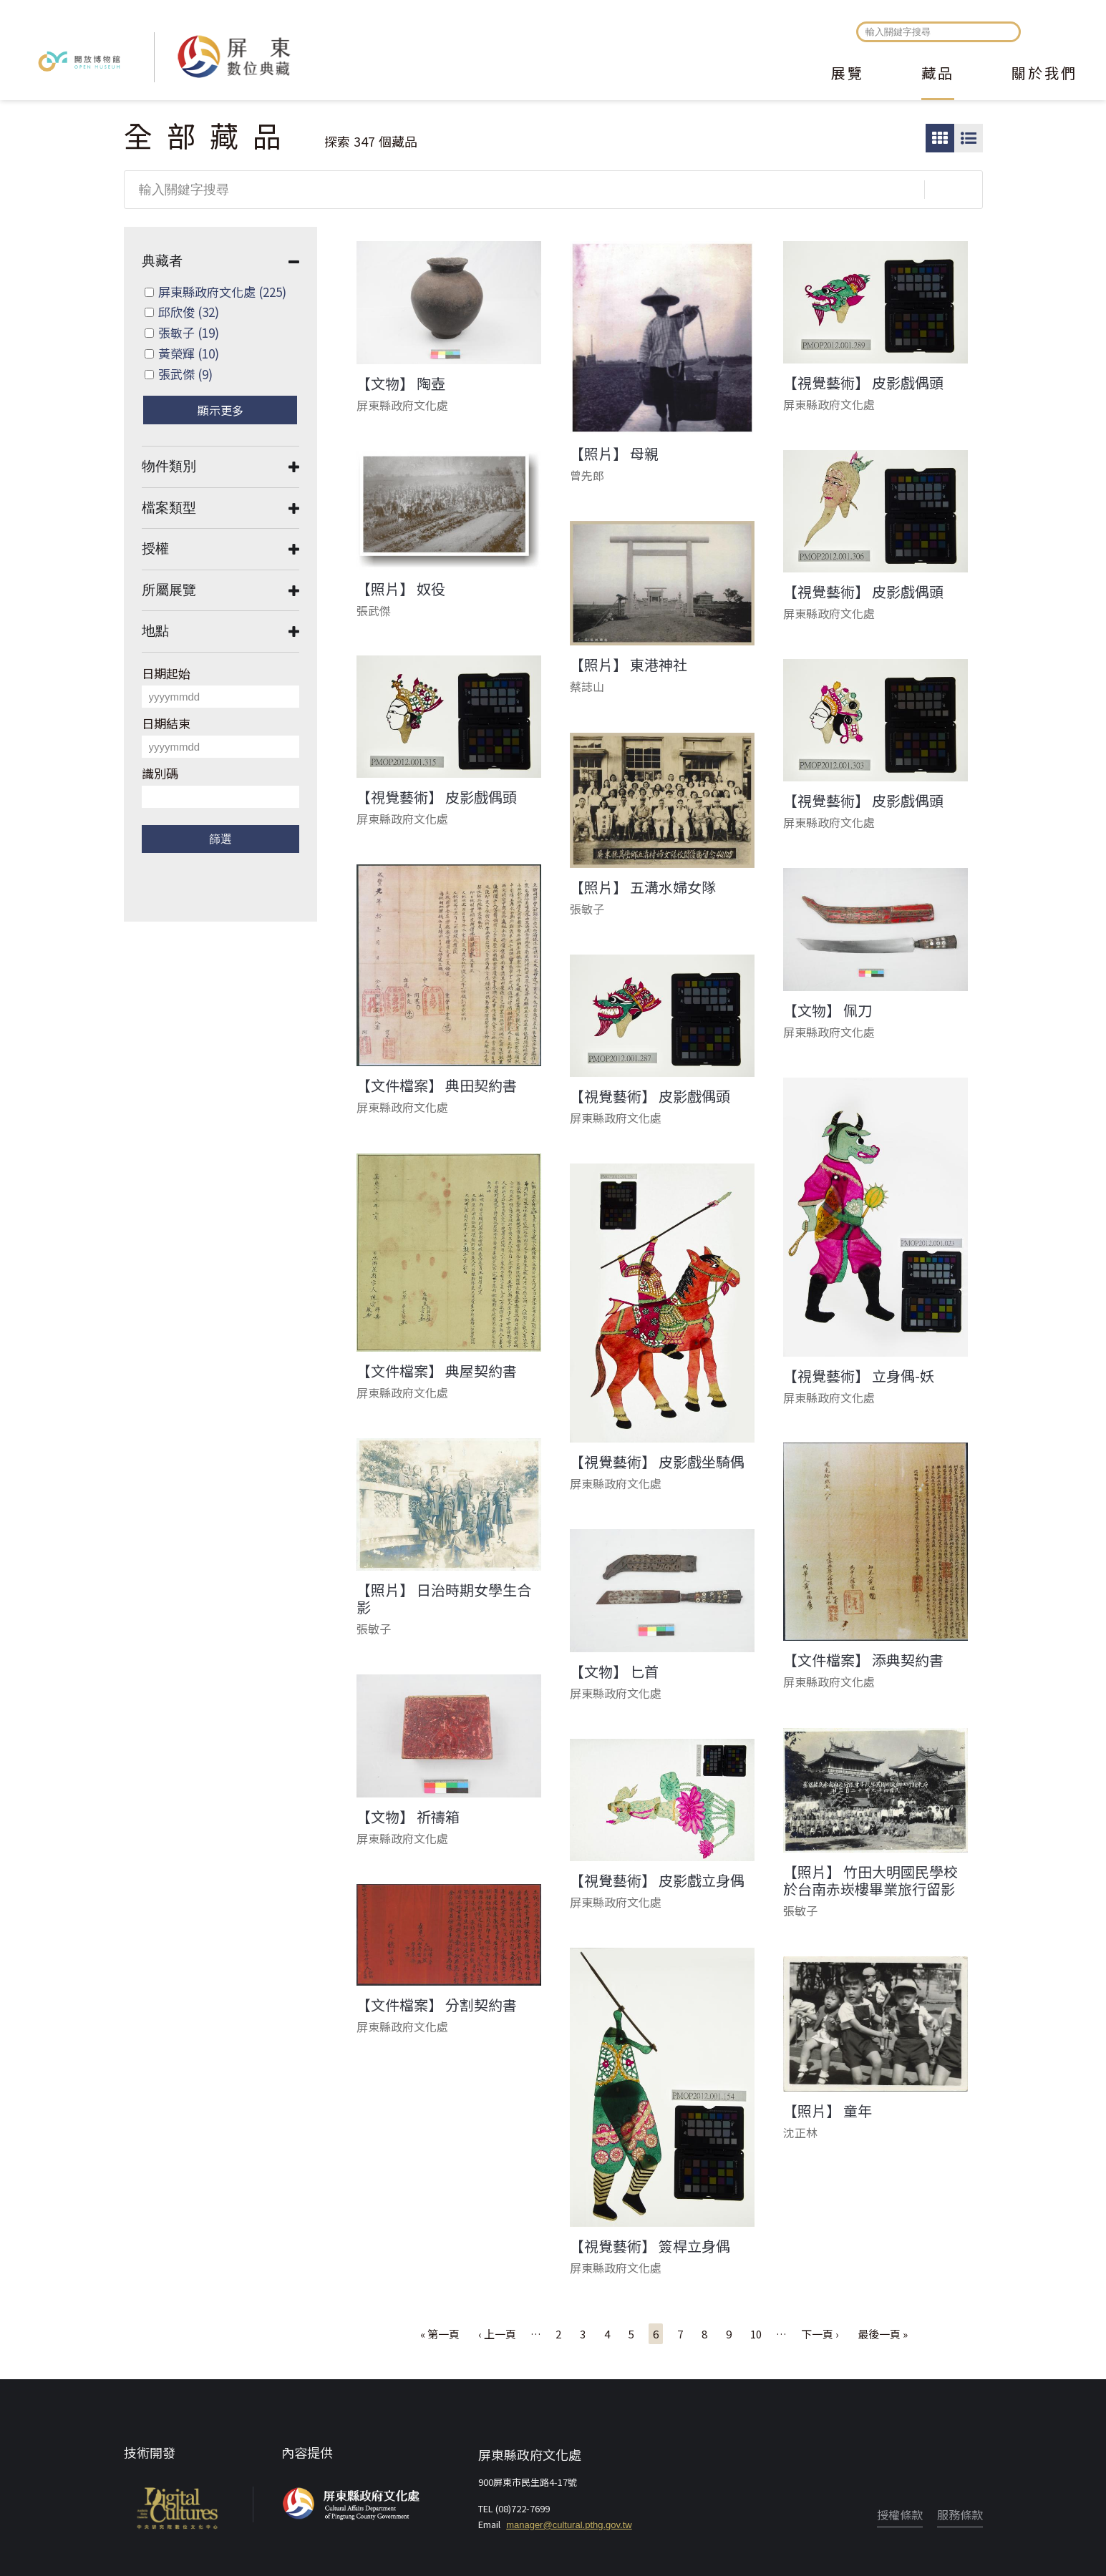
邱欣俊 (188, 312)
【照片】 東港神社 (628, 664)
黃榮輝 (188, 353)
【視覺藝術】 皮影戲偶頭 (863, 382)
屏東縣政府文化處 (222, 292)
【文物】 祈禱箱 (408, 1816)
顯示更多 (220, 410)
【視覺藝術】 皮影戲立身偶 (657, 1880)
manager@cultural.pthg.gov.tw (569, 2524)
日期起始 (166, 673)
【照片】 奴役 (400, 588)
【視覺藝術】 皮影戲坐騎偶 (657, 1461)
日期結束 (166, 723)
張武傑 (185, 374)
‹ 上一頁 (497, 2333)
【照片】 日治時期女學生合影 (443, 1598)
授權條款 (900, 2514)
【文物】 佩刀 (827, 1010)
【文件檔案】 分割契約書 (436, 2005)
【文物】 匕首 (614, 1671)
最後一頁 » (883, 2333)
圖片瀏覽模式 (940, 138)
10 (756, 2333)
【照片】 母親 (614, 453)
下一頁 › (820, 2333)
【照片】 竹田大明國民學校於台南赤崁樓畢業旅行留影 (870, 1880)
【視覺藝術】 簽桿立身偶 (650, 2246)
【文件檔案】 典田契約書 (436, 1085)
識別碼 (160, 773)
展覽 (847, 74)
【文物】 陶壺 (400, 383)
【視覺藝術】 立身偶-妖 (858, 1376)
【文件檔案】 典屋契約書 (436, 1371)
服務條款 (960, 2514)
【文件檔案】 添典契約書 (863, 1660)
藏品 (937, 74)
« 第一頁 (440, 2333)
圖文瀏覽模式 (968, 138)
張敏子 (188, 332)
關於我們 (1044, 74)
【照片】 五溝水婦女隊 (643, 887)
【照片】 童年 (827, 2110)
